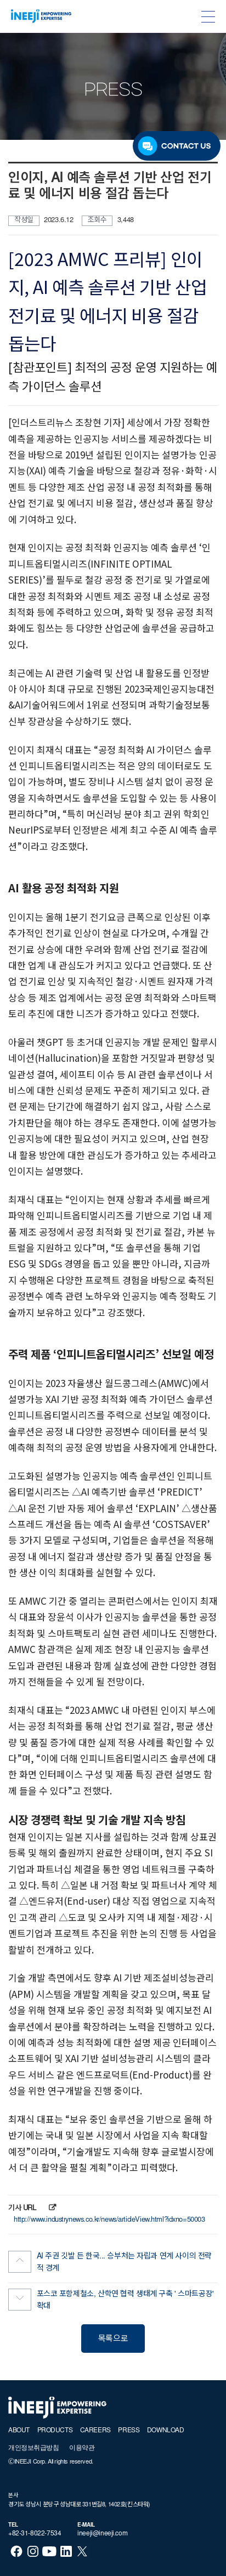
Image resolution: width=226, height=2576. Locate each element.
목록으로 (113, 2339)
